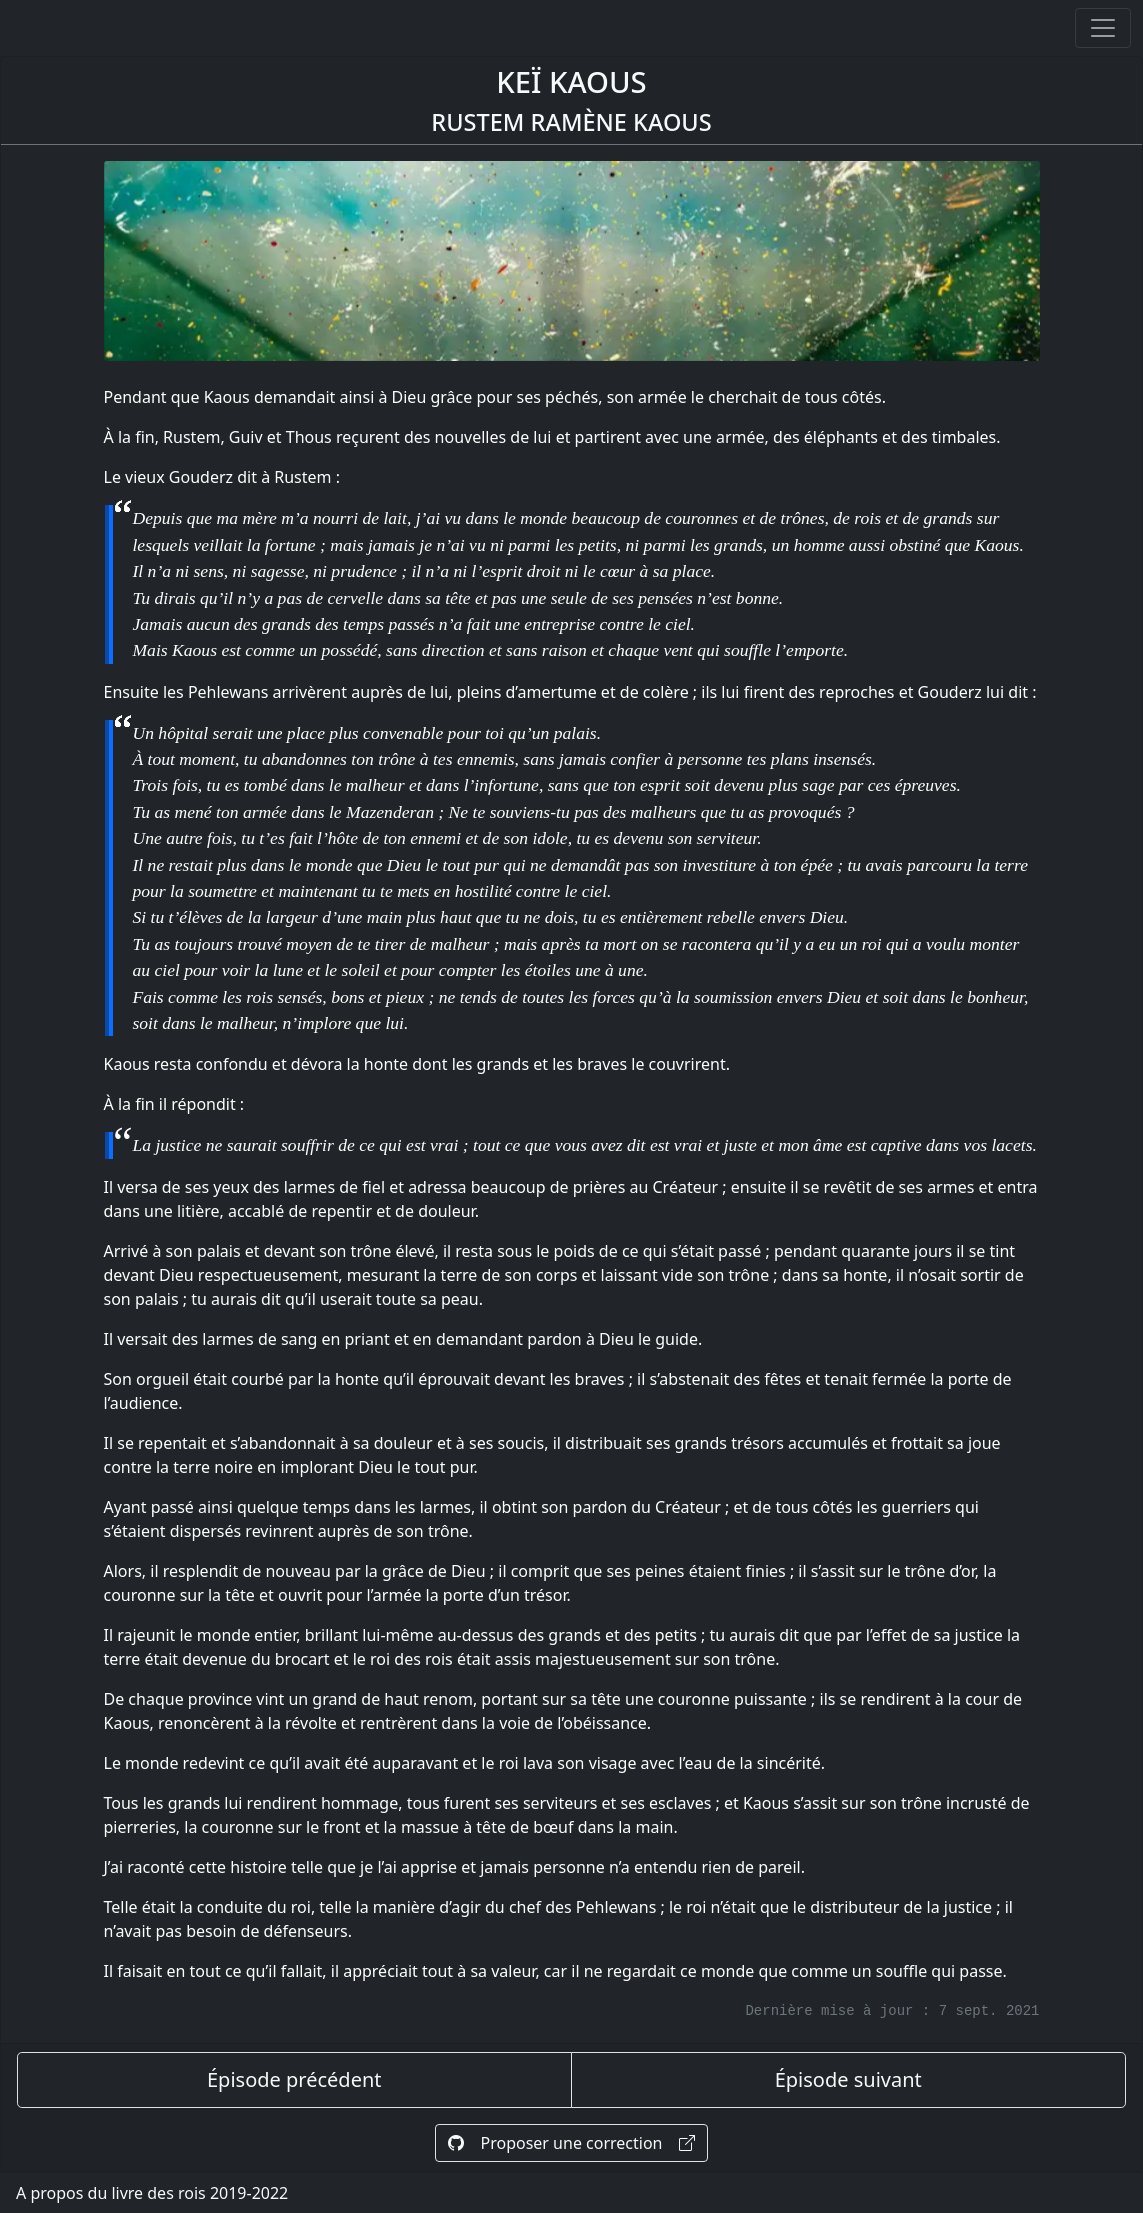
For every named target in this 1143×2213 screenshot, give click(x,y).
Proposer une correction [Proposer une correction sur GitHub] (571, 2143)
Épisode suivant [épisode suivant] (848, 2079)
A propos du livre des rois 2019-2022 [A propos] (152, 2193)
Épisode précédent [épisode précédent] (294, 2079)
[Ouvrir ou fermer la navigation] (1103, 28)
